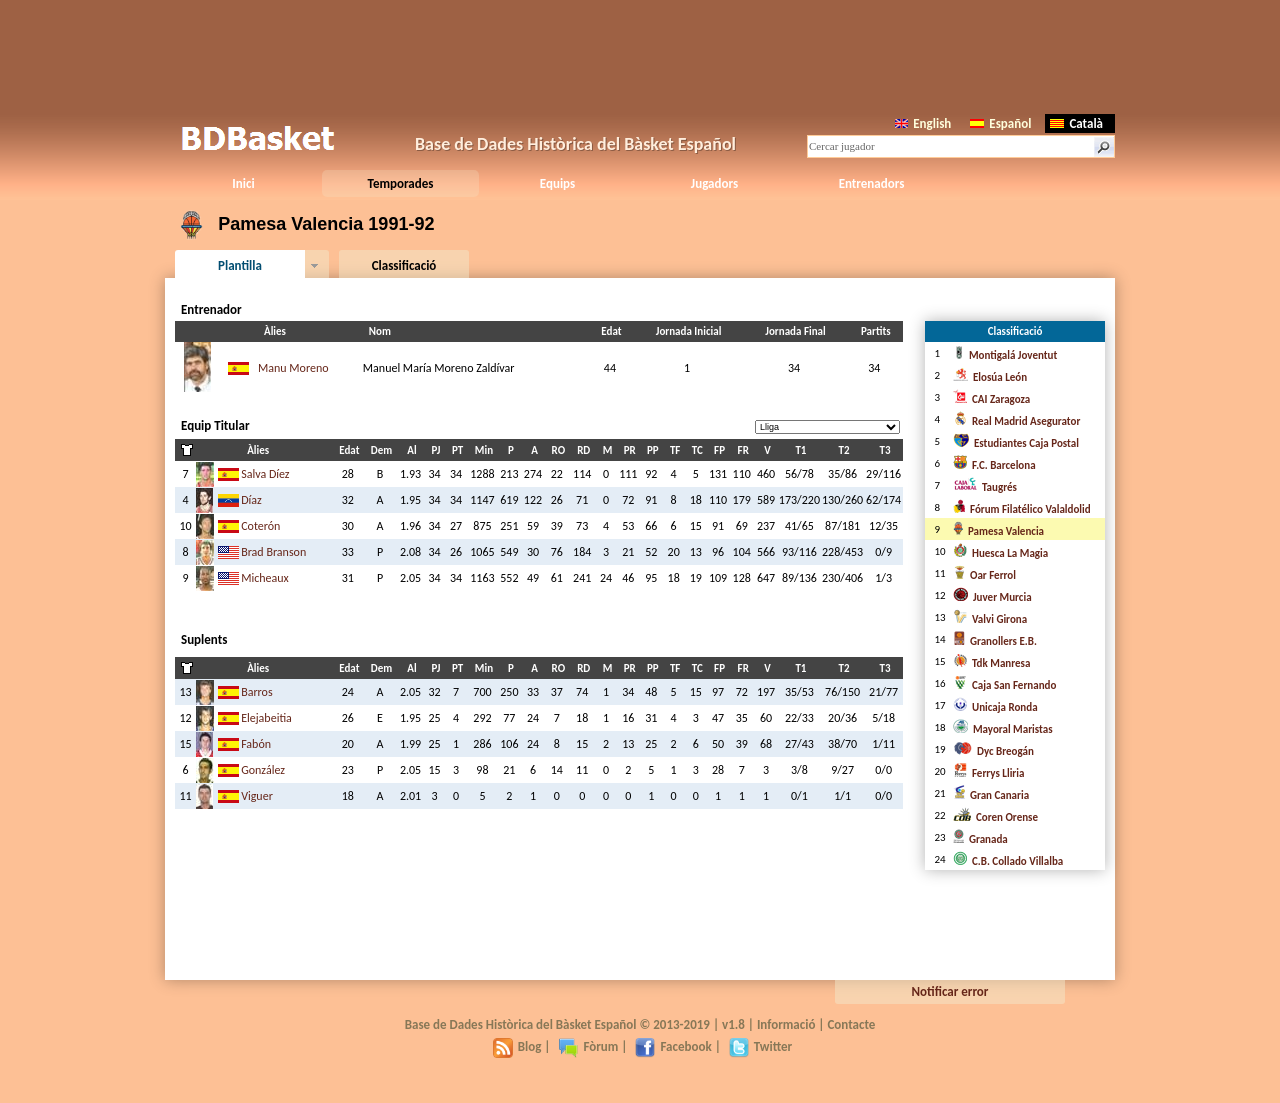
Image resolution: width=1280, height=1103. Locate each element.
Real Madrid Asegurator (1016, 421)
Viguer (257, 796)
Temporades (401, 183)
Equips (557, 183)
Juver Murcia (992, 597)
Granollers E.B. (995, 641)
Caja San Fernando (1004, 685)
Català (1076, 123)
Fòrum (588, 1046)
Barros (256, 692)
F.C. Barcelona (994, 465)
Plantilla (240, 265)
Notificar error (950, 991)
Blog (517, 1046)
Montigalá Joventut (1005, 355)
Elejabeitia (266, 718)
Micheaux (265, 578)
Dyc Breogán (993, 751)
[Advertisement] (640, 55)
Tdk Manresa (991, 663)
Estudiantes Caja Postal (1016, 443)
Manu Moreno (293, 368)
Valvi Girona (990, 619)
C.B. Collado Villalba (1008, 861)
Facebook (673, 1046)
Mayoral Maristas (1003, 729)
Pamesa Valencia (998, 531)
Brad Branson (273, 552)
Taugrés (985, 487)
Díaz (251, 500)
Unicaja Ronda (995, 707)
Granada (980, 839)
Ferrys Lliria (988, 773)
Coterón (260, 526)
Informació (786, 1024)
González (263, 770)
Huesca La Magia (1000, 553)
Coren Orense (995, 817)
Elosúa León (990, 377)
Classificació (404, 265)
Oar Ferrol (984, 575)
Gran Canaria (991, 795)
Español (1000, 123)
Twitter (760, 1046)
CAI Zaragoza (991, 399)
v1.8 (733, 1024)
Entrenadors (872, 183)
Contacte (851, 1024)
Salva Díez (265, 474)
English (923, 123)
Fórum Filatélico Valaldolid (1022, 509)
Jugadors (714, 183)
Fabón (256, 744)
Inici (243, 183)
